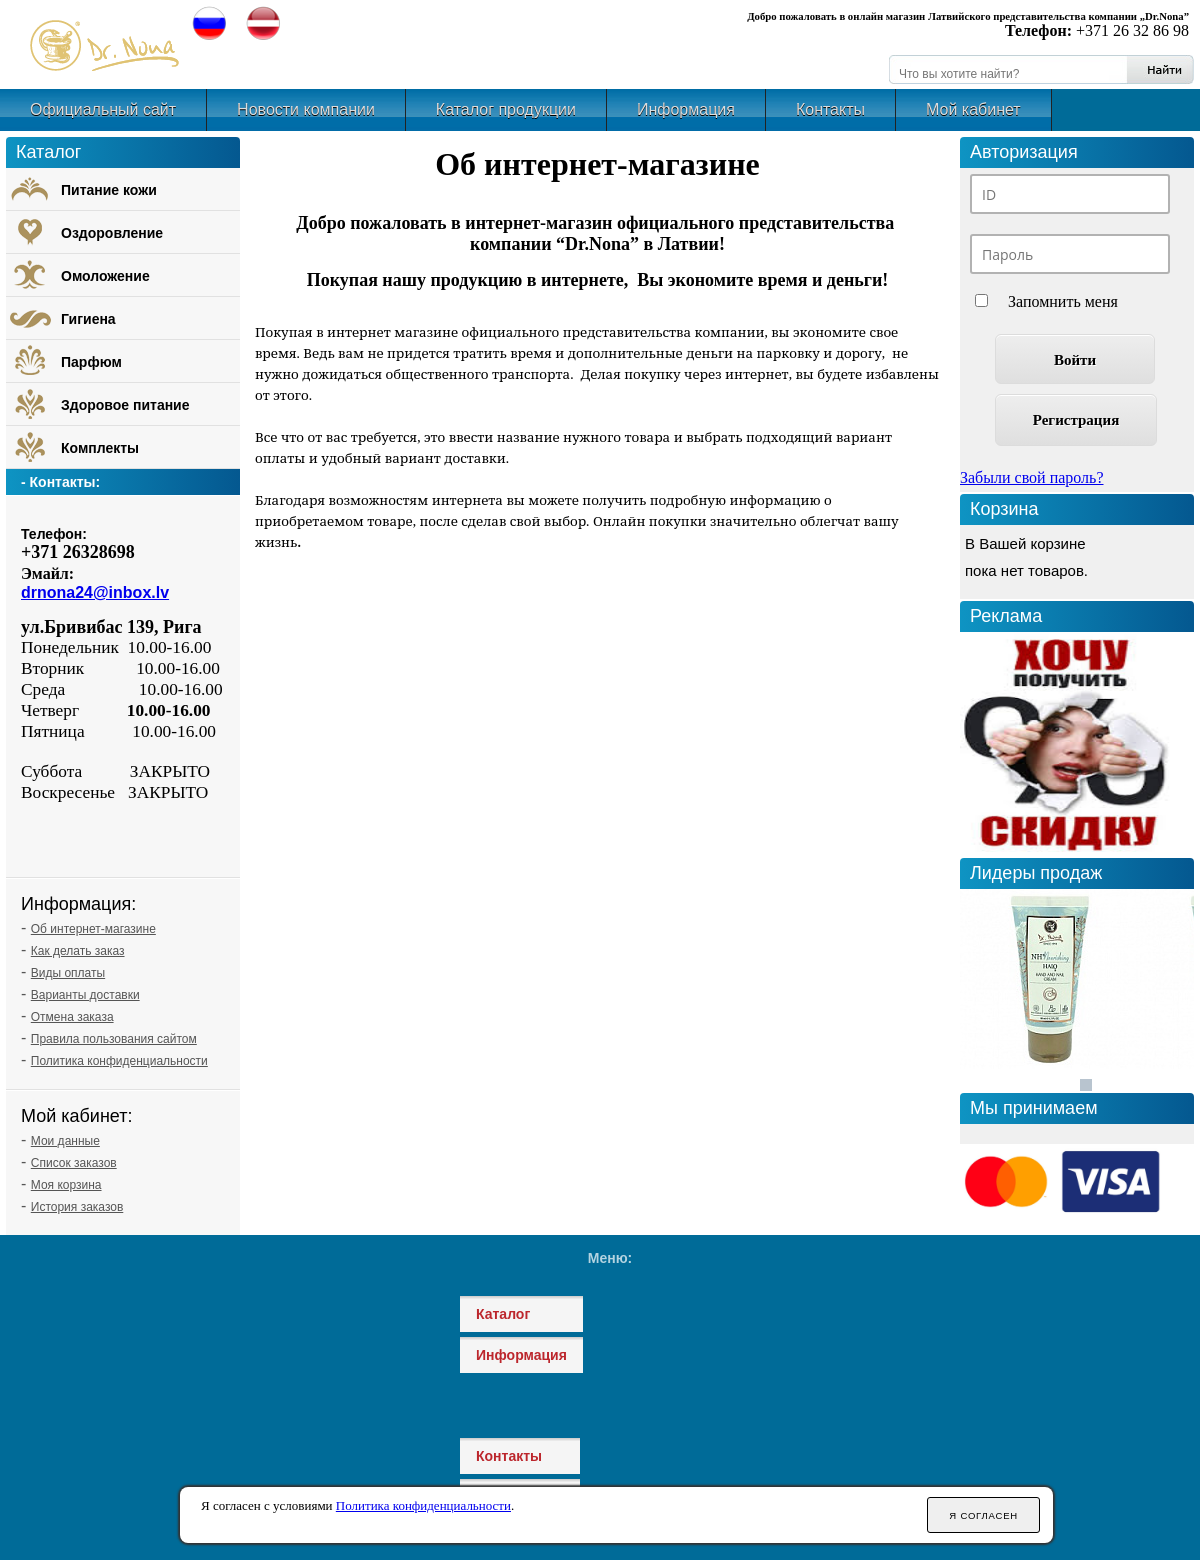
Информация (686, 109)
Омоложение (105, 276)
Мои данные (65, 1141)
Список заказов (74, 1163)
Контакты (830, 109)
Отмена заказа (72, 1017)
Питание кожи (109, 190)
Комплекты (100, 448)
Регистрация (1076, 420)
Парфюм (91, 362)
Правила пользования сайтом (114, 1039)
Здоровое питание (125, 405)
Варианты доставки (85, 995)
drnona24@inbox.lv (95, 592)
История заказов (77, 1207)
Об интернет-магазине (93, 929)
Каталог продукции (506, 109)
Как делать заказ (78, 951)
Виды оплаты (68, 973)
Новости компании (306, 109)
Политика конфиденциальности (119, 1061)
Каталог (503, 1314)
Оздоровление (112, 233)
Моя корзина (66, 1185)
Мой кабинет (973, 109)
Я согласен (983, 1515)
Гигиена (88, 319)
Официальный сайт (103, 109)
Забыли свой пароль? (1032, 477)
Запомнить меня (1063, 301)
